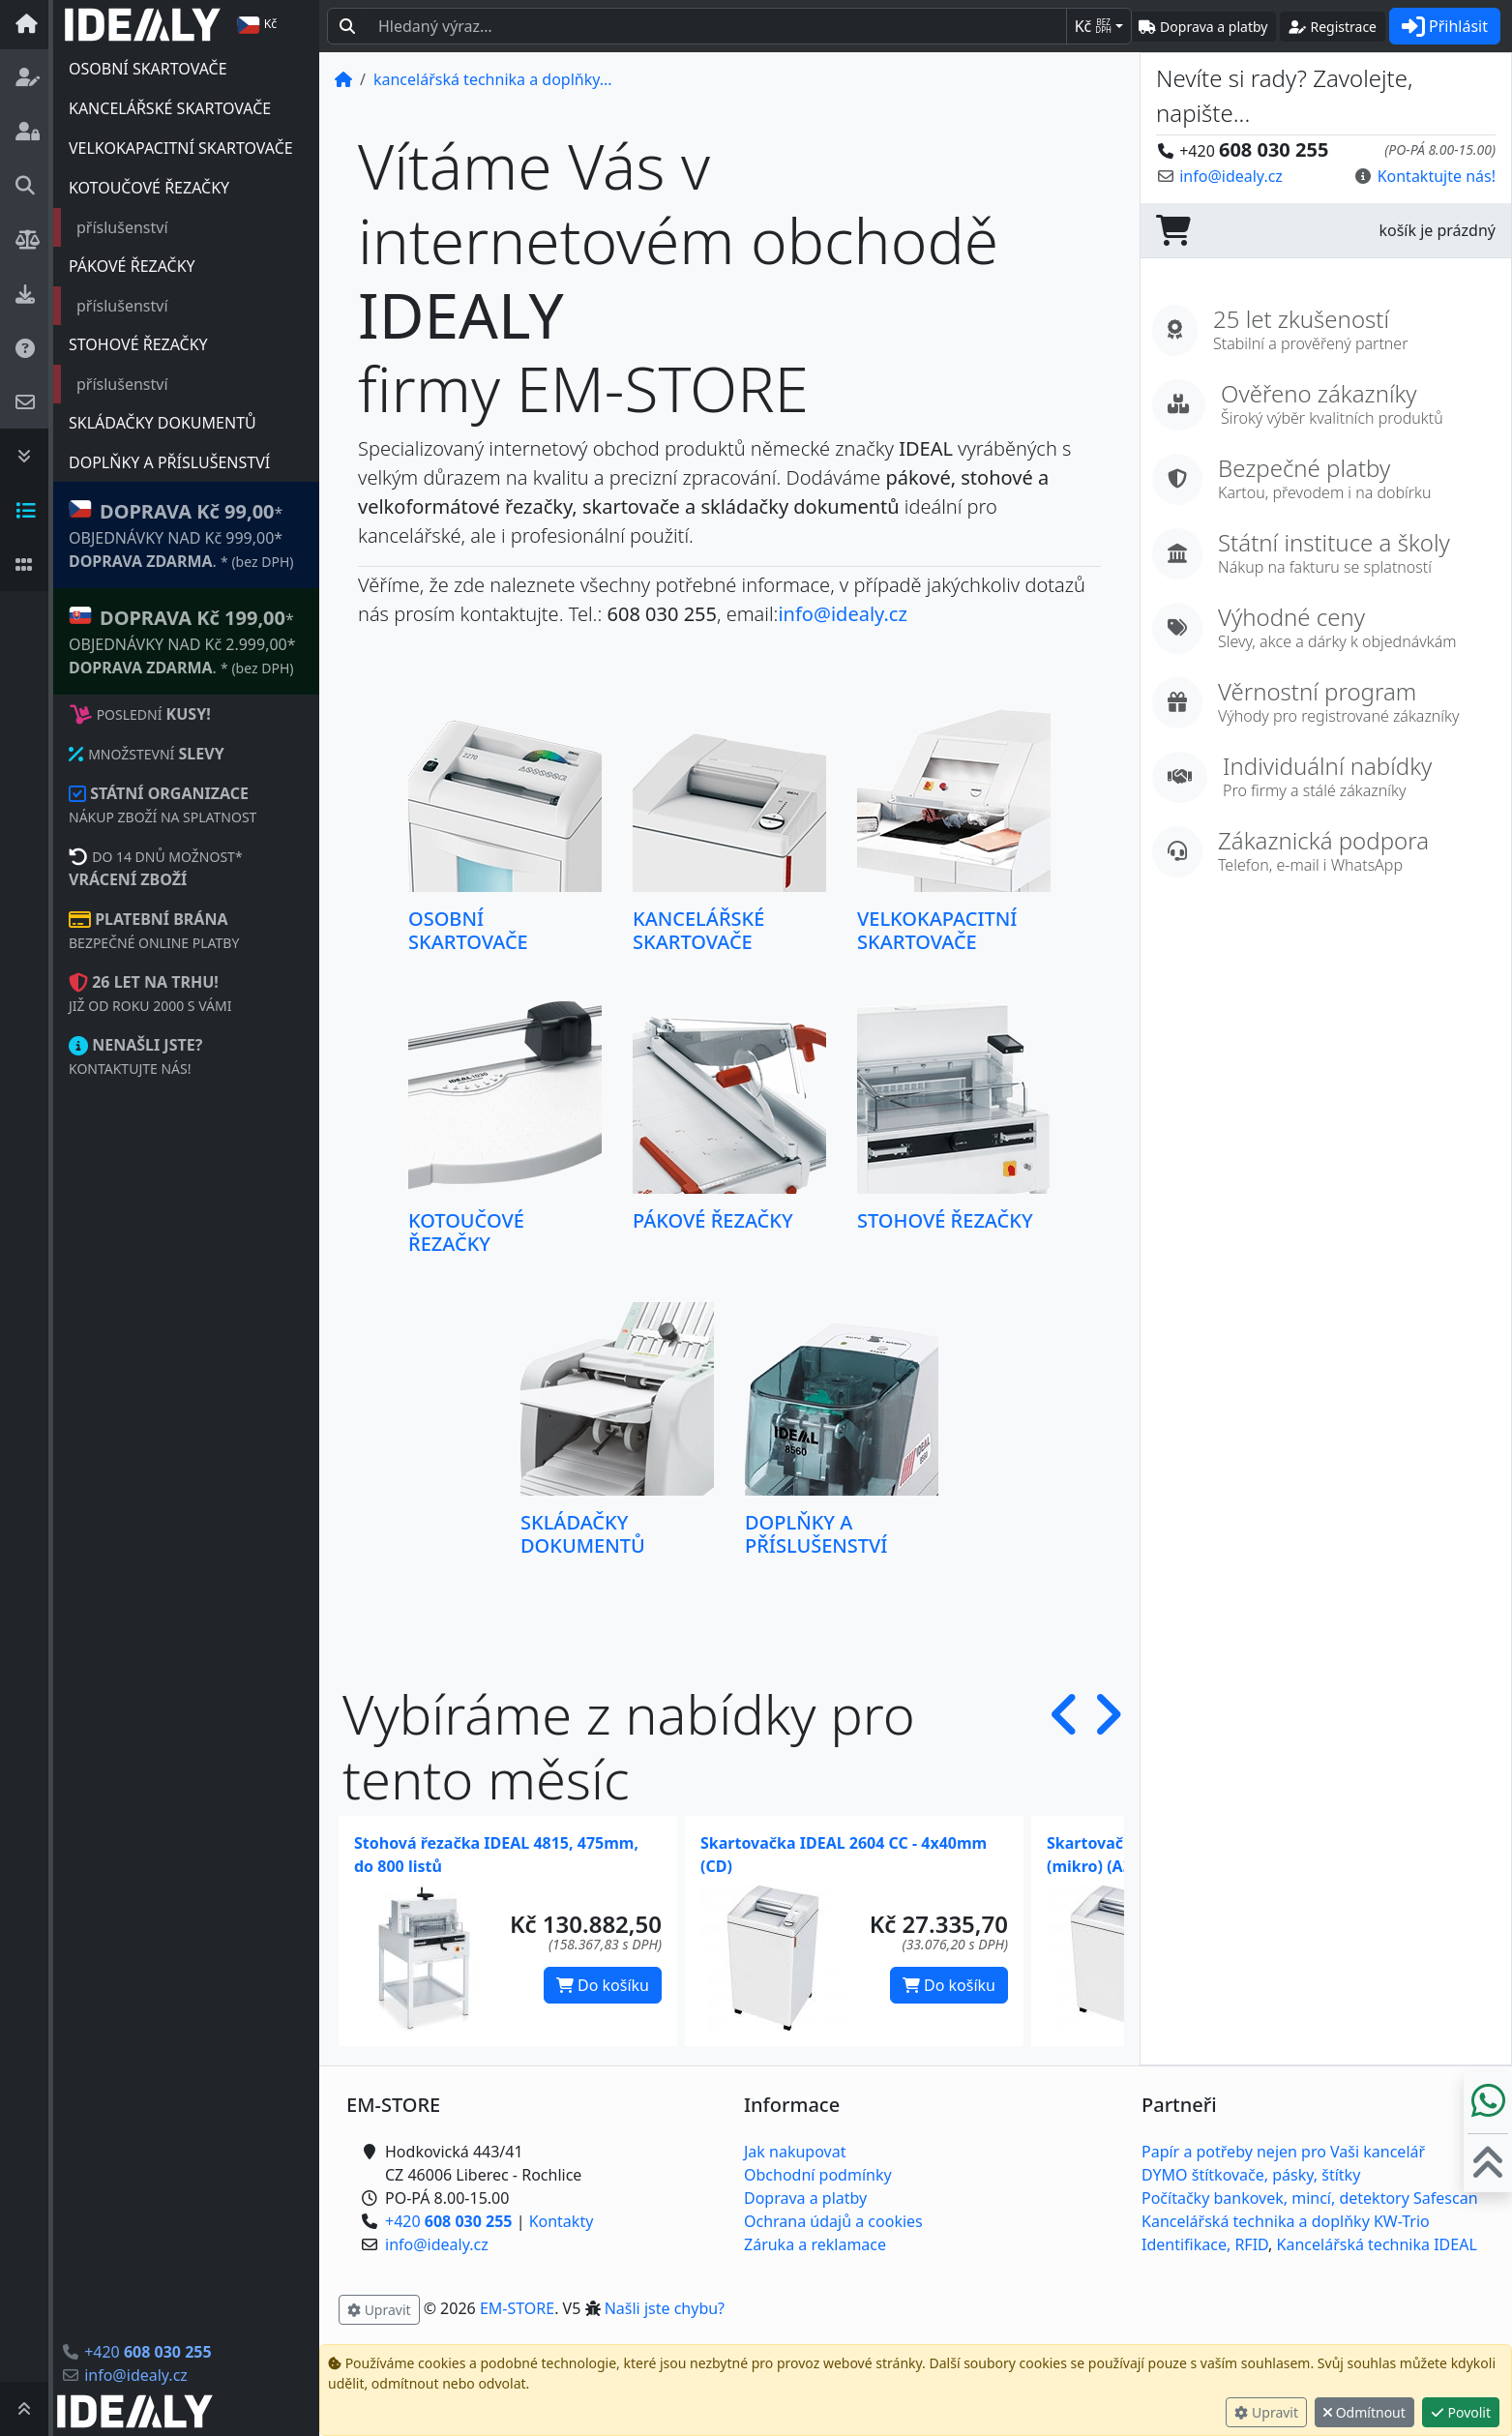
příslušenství (122, 227)
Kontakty (561, 2221)
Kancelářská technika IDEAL (1377, 2244)
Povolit (1461, 2412)
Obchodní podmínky (818, 2174)
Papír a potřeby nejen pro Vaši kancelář (1283, 2151)
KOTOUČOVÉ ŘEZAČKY (149, 187)
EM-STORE (517, 2308)
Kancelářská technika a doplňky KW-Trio (1285, 2221)
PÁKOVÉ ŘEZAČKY (132, 266)
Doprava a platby (805, 2198)
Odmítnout (1364, 2412)
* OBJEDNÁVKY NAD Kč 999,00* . (181, 534)
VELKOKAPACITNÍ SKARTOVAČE (181, 148)
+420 (147, 2351)
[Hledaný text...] (717, 26)
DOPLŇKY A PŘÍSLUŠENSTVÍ (169, 462)
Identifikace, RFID (1204, 2244)
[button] (1065, 1746)
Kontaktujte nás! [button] (1437, 176)
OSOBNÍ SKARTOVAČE (148, 68)
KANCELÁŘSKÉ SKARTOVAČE (170, 108)
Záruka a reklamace (815, 2244)
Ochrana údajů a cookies (833, 2221)
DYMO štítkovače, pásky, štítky (1250, 2174)
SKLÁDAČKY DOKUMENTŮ (162, 422)
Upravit (1266, 2412)
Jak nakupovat (794, 2151)
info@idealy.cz (136, 2375)
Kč (1093, 26)
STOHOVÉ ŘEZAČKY (138, 344)
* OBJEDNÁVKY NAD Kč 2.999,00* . (182, 641)
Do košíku (602, 1985)
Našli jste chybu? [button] (665, 2308)
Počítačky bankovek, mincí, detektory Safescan (1309, 2198)
